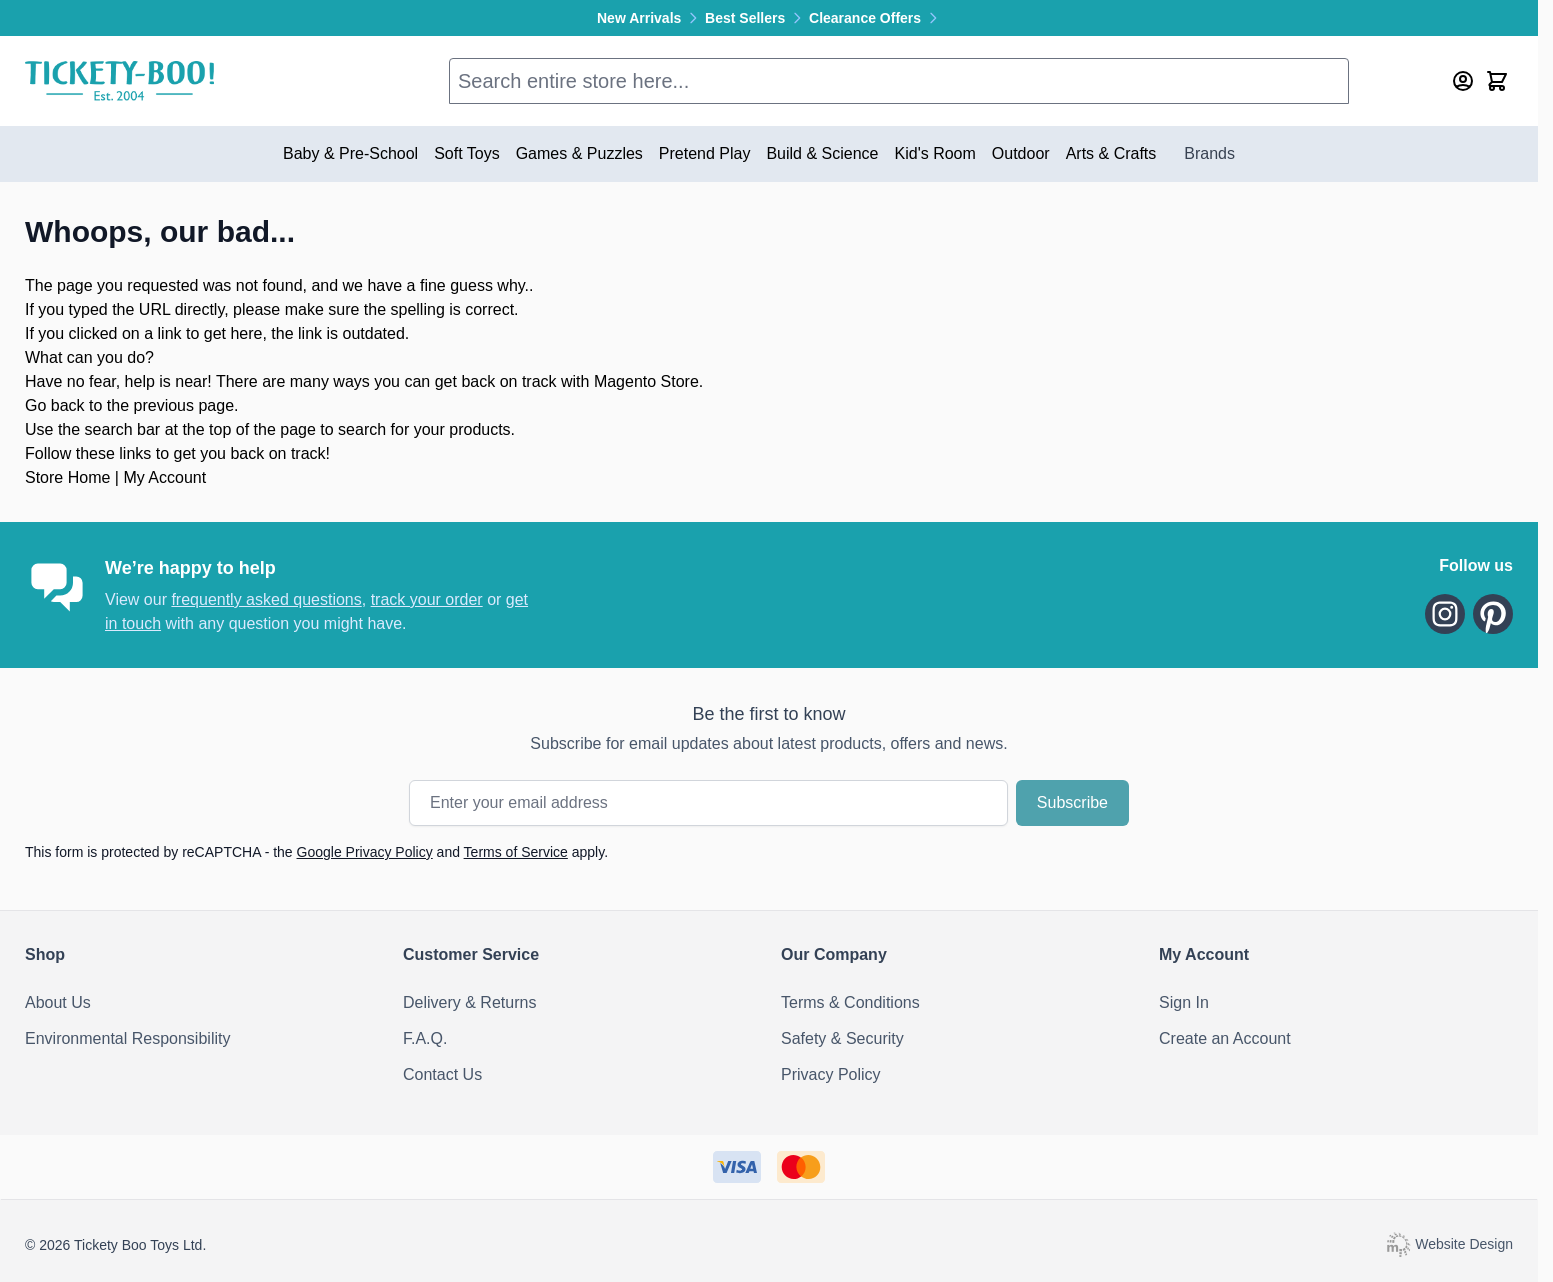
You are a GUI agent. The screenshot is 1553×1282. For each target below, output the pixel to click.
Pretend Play (705, 153)
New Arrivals (651, 18)
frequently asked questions (266, 599)
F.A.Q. (425, 1038)
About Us (58, 1002)
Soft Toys (467, 153)
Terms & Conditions (850, 1002)
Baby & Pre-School (350, 153)
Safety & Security (842, 1038)
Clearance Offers (875, 18)
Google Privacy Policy (365, 852)
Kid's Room (935, 153)
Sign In (1184, 1002)
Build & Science (822, 153)
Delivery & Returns (469, 1002)
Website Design (1449, 1244)
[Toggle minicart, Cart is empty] (1497, 81)
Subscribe (1072, 802)
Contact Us (442, 1074)
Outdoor (1021, 153)
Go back (55, 405)
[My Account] (1463, 81)
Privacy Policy (831, 1074)
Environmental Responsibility (127, 1038)
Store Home (67, 477)
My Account (164, 477)
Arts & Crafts (1111, 153)
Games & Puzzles (579, 153)
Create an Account (1225, 1038)
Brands (1209, 153)
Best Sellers (757, 18)
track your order (427, 599)
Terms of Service (516, 852)
